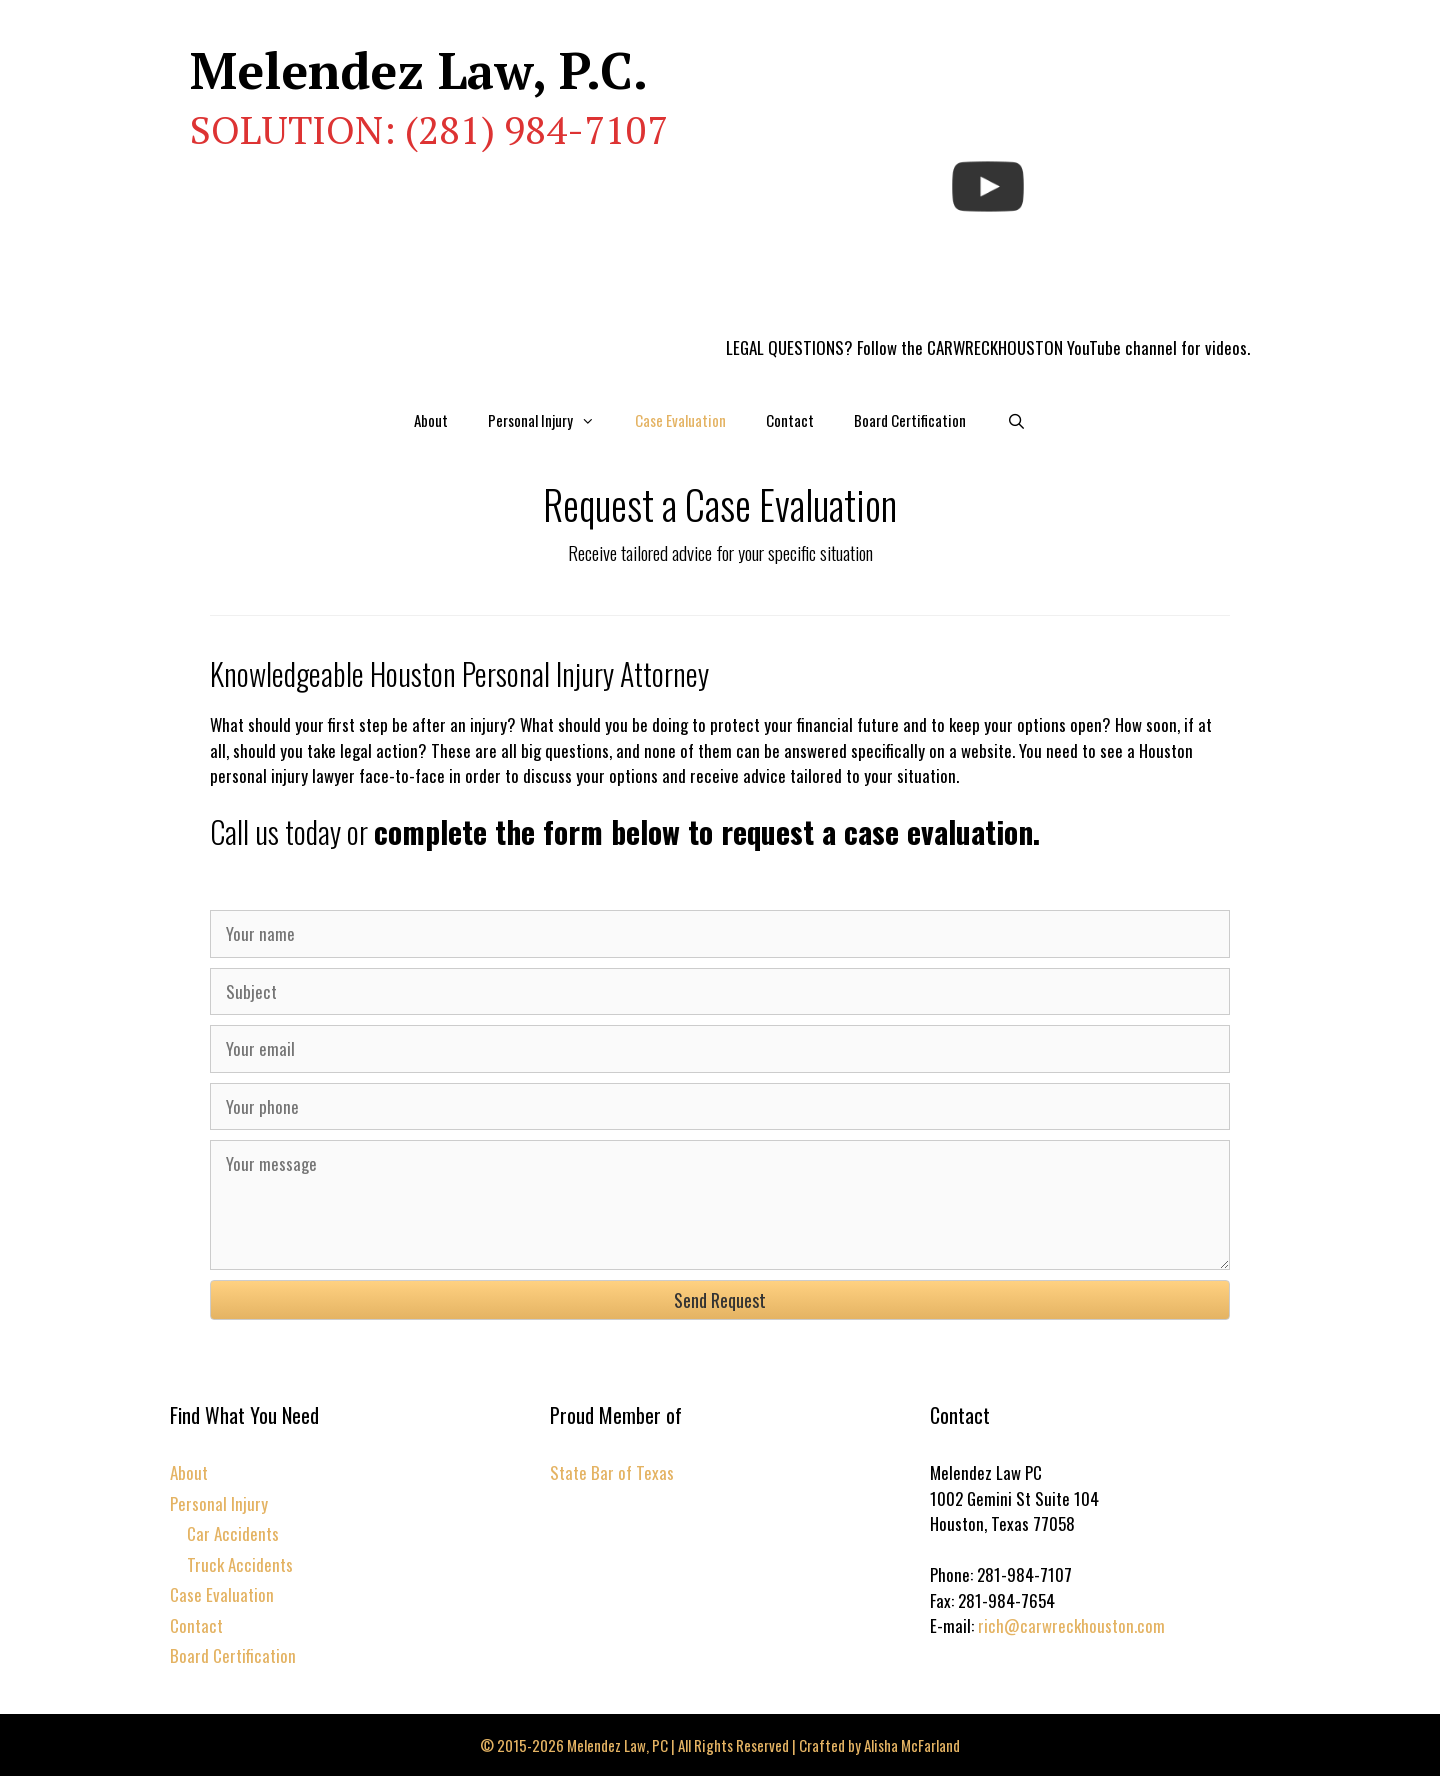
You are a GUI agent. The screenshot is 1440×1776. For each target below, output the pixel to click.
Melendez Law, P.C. (419, 70)
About (431, 420)
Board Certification (910, 420)
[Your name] (720, 934)
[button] (720, 1300)
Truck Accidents (240, 1564)
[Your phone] (720, 1107)
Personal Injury (551, 420)
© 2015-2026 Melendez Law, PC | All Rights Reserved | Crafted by (672, 1745)
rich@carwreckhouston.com (1071, 1625)
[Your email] (720, 1049)
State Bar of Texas (612, 1472)
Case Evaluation (680, 420)
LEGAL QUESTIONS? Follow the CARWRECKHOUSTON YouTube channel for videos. (988, 347)
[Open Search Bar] (1015, 420)
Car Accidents (233, 1533)
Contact (790, 420)
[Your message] (720, 1205)
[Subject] (720, 992)
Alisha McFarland (912, 1745)
